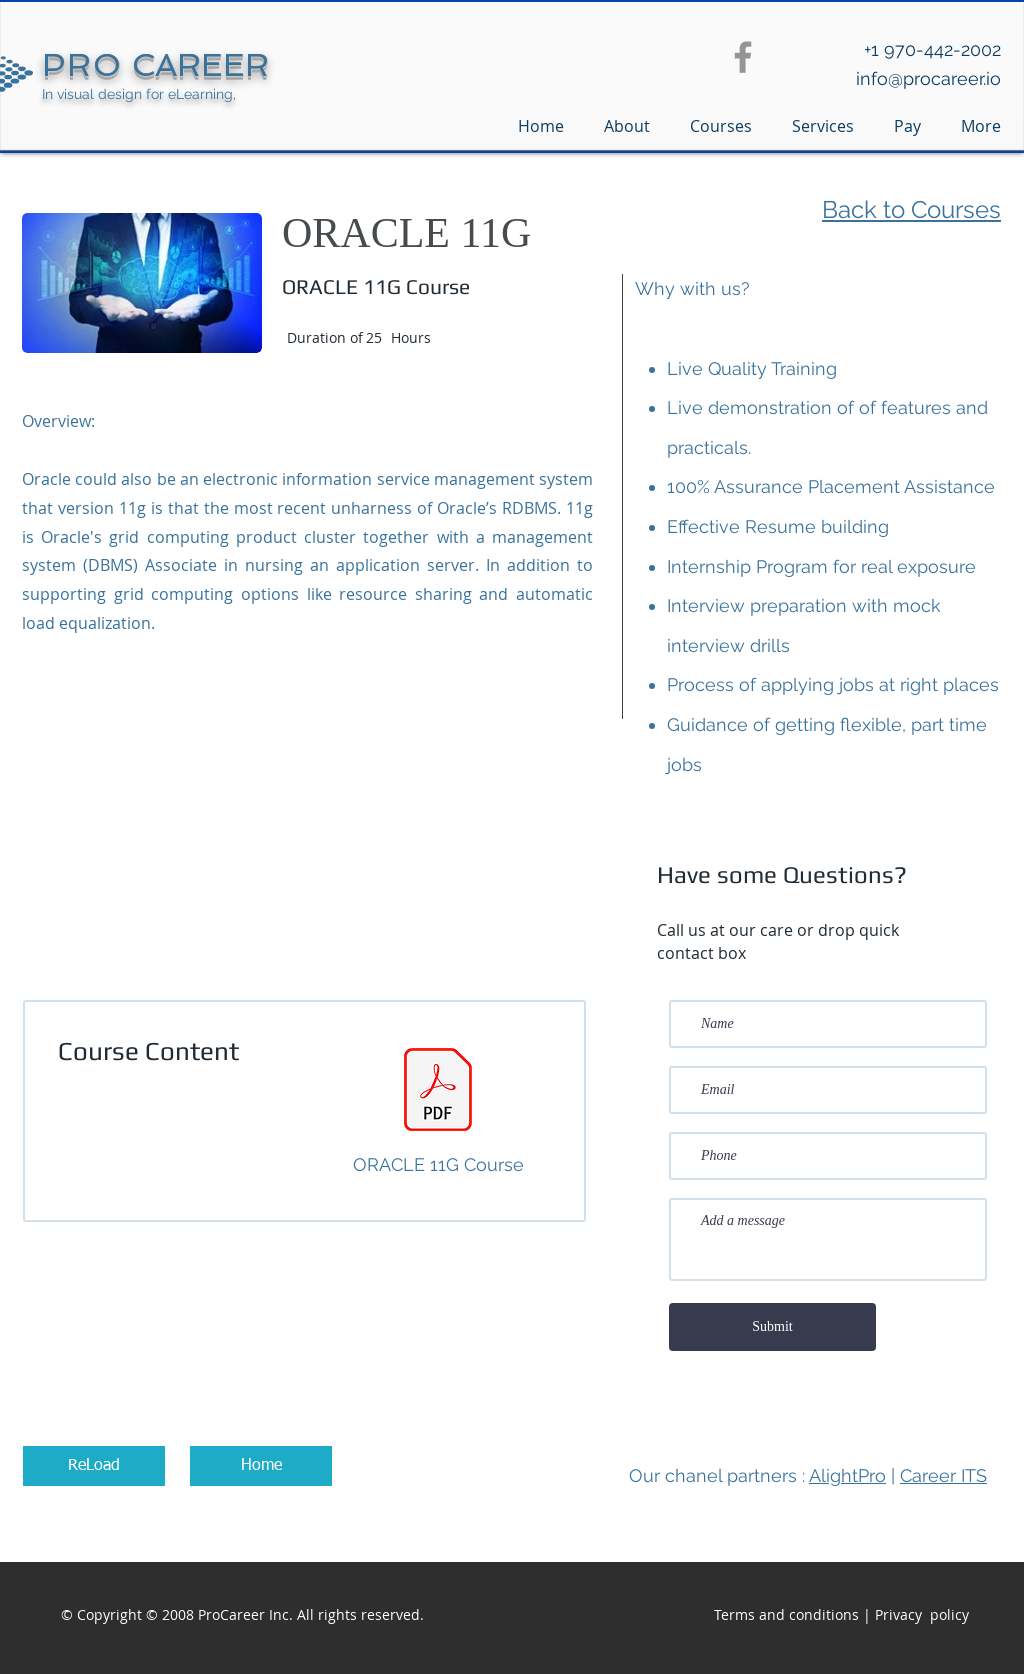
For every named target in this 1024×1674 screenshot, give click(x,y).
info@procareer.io (928, 78)
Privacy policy (922, 1614)
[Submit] (772, 1327)
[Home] (261, 1466)
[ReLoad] (94, 1466)
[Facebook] (743, 57)
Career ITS (943, 1475)
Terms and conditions (786, 1614)
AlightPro (847, 1475)
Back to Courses (911, 209)
